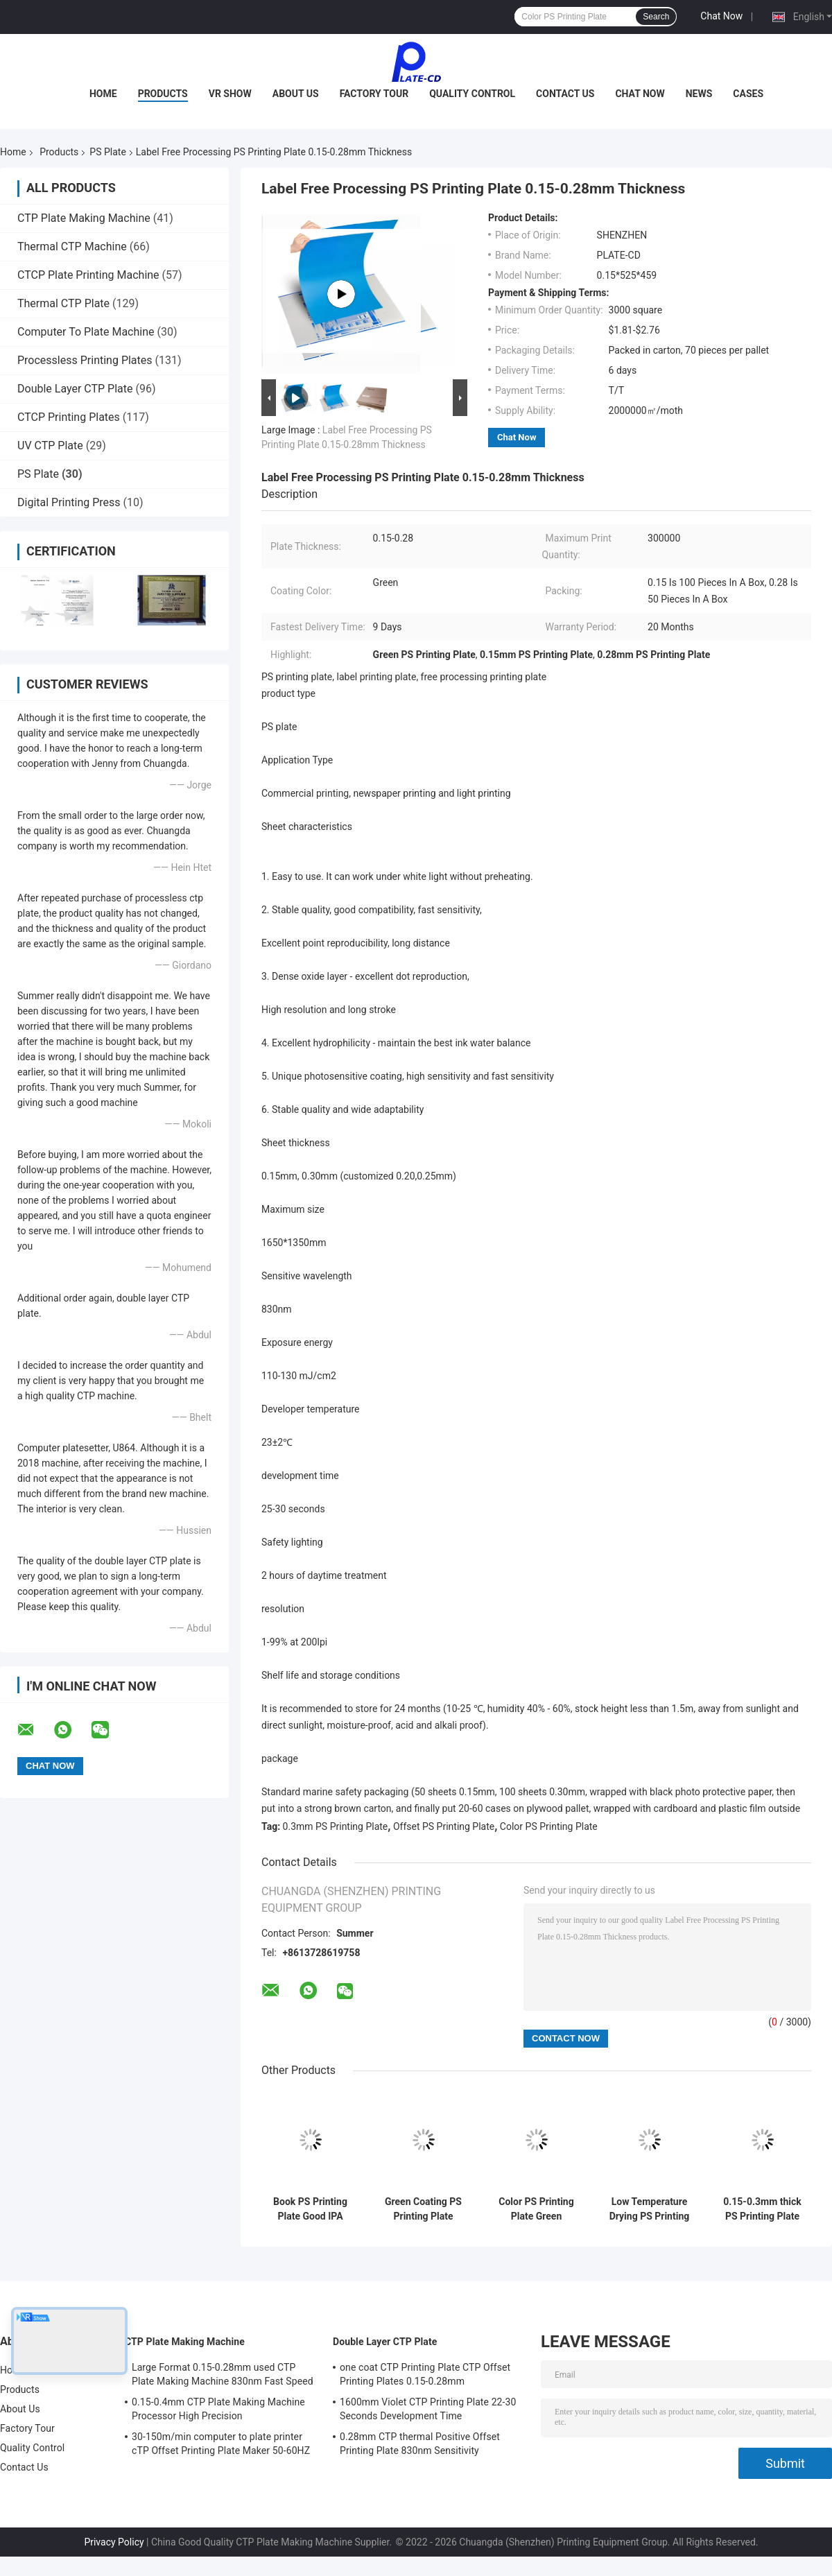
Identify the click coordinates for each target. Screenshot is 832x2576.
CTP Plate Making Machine (83, 218)
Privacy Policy (114, 2542)
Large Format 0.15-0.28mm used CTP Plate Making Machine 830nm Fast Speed (222, 2374)
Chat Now (721, 15)
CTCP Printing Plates (68, 417)
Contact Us (565, 93)
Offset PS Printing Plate (443, 1826)
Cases (748, 93)
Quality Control (472, 93)
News (699, 93)
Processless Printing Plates (85, 360)
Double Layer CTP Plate (75, 388)
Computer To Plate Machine (85, 331)
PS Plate (107, 151)
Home (103, 93)
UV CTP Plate (50, 445)
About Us (295, 93)
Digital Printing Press (69, 502)
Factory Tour (374, 93)
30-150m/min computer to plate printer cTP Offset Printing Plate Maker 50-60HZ (221, 2443)
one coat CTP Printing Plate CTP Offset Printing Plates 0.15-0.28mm (425, 2374)
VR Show (230, 93)
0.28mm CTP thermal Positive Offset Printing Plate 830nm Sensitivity (420, 2443)
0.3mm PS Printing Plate (335, 1826)
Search (656, 16)
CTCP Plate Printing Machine (88, 275)
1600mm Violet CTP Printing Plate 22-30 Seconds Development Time (428, 2408)
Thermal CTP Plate (63, 303)
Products (163, 93)
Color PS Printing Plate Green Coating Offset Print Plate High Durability (536, 2209)
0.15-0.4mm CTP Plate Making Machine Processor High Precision (218, 2408)
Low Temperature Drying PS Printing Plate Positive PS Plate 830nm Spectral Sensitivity (649, 2209)
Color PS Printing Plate (549, 1826)
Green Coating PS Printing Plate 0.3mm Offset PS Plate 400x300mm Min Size (423, 2209)
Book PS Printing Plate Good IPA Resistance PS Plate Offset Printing (310, 2209)
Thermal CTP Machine (72, 246)
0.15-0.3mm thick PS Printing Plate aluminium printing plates (762, 2209)
